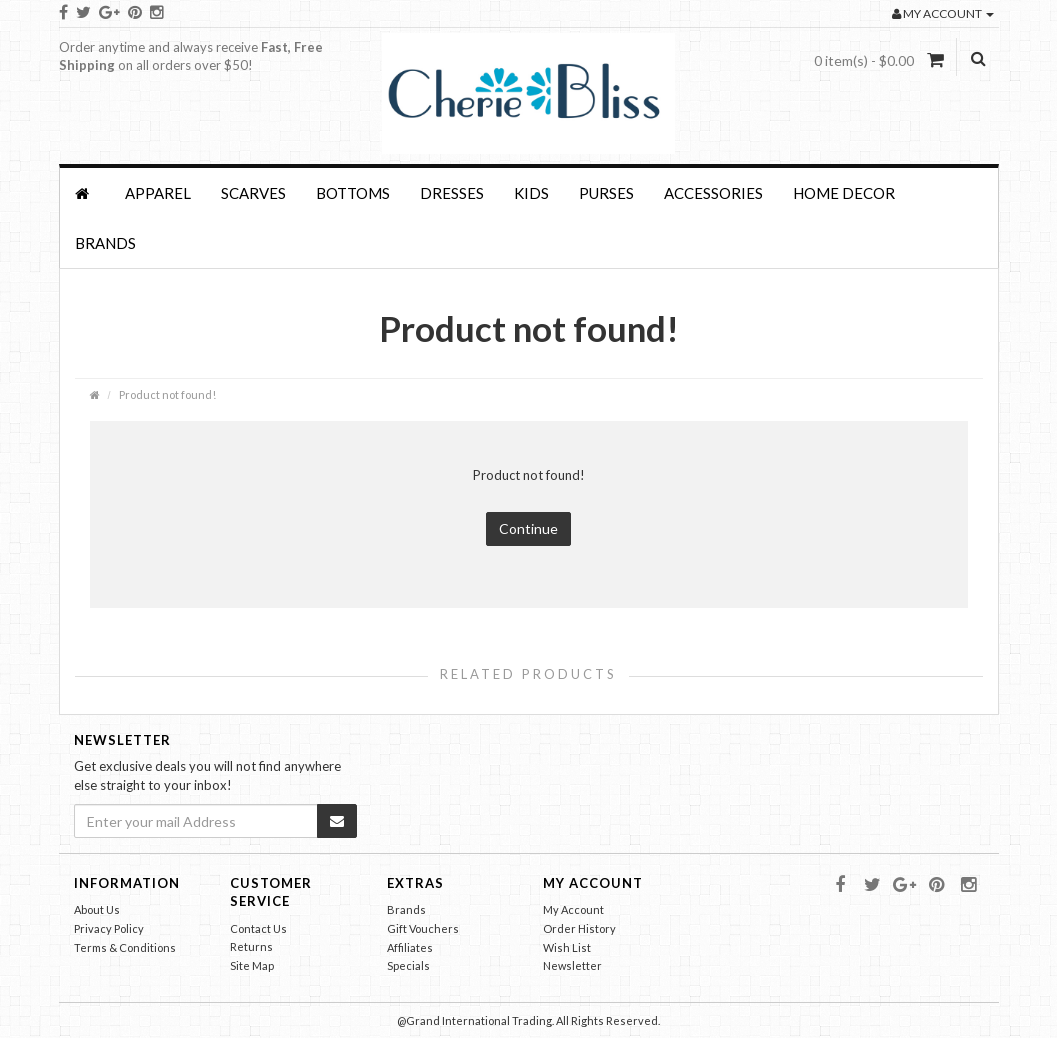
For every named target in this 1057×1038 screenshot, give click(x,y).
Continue (528, 528)
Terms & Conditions (125, 947)
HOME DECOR (844, 193)
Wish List (567, 947)
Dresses (452, 193)
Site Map (252, 965)
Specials (408, 965)
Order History (579, 928)
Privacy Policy (109, 928)
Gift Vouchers (423, 928)
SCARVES (253, 193)
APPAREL (158, 193)
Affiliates (410, 947)
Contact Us (258, 928)
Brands (105, 243)
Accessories (713, 193)
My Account (573, 909)
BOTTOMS (353, 193)
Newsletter (572, 965)
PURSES (606, 193)
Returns (251, 946)
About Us (97, 909)
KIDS (531, 193)
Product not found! (167, 394)
